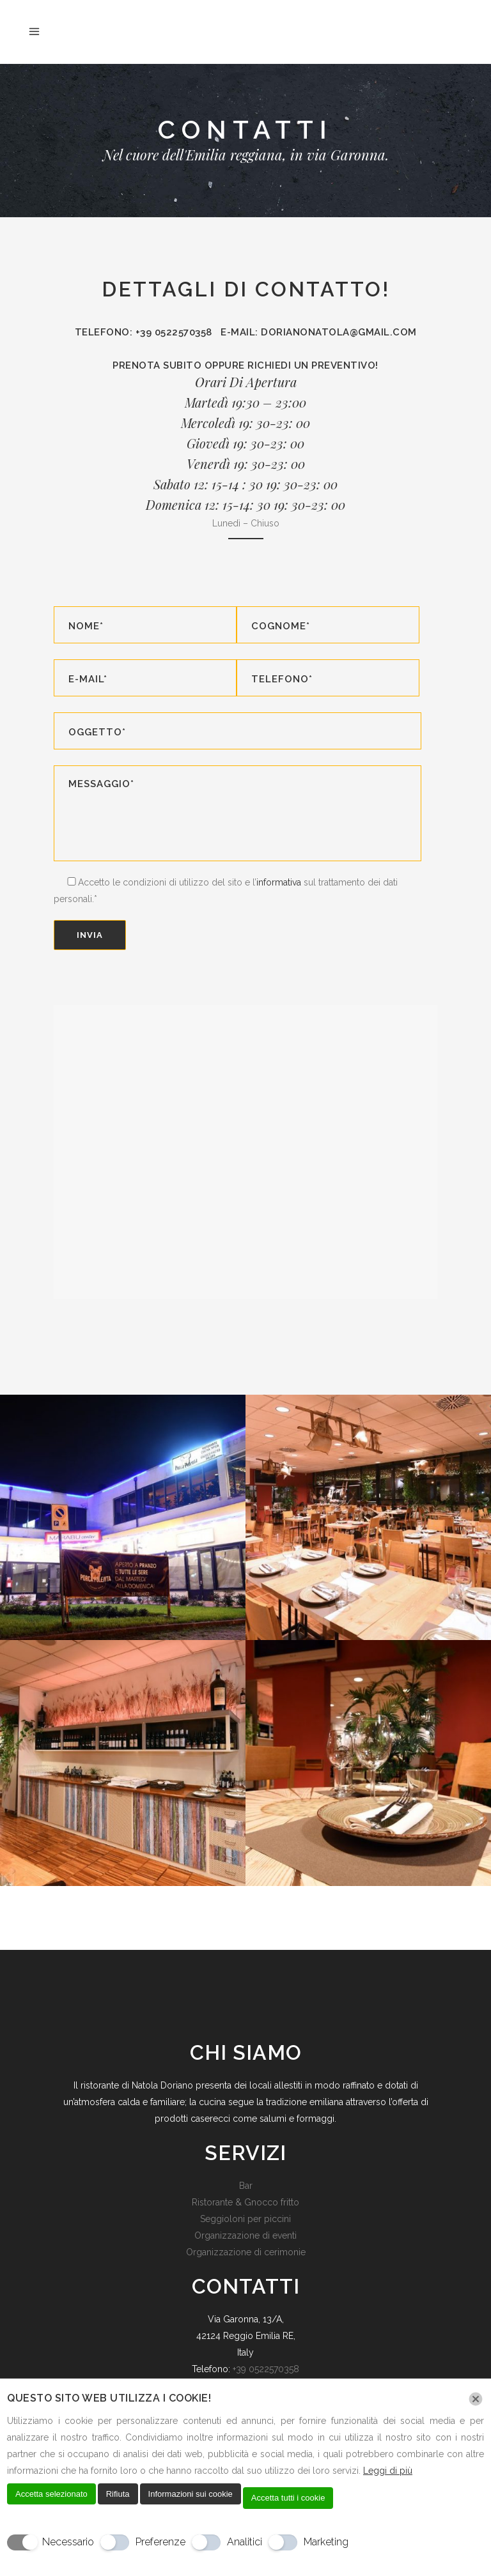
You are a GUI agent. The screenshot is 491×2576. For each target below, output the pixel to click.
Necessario (68, 2542)
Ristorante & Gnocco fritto (245, 2202)
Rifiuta (118, 2494)
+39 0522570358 (266, 2369)
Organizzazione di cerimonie (246, 2252)
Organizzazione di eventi (245, 2235)
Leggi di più (387, 2470)
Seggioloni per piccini (245, 2219)
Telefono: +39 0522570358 (148, 332)
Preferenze (160, 2542)
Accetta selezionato (51, 2494)
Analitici (244, 2542)
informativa (278, 882)
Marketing (326, 2542)
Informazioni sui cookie (190, 2494)
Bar (246, 2186)
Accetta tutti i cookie (288, 2498)
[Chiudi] (475, 2399)
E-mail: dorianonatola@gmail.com (319, 332)
